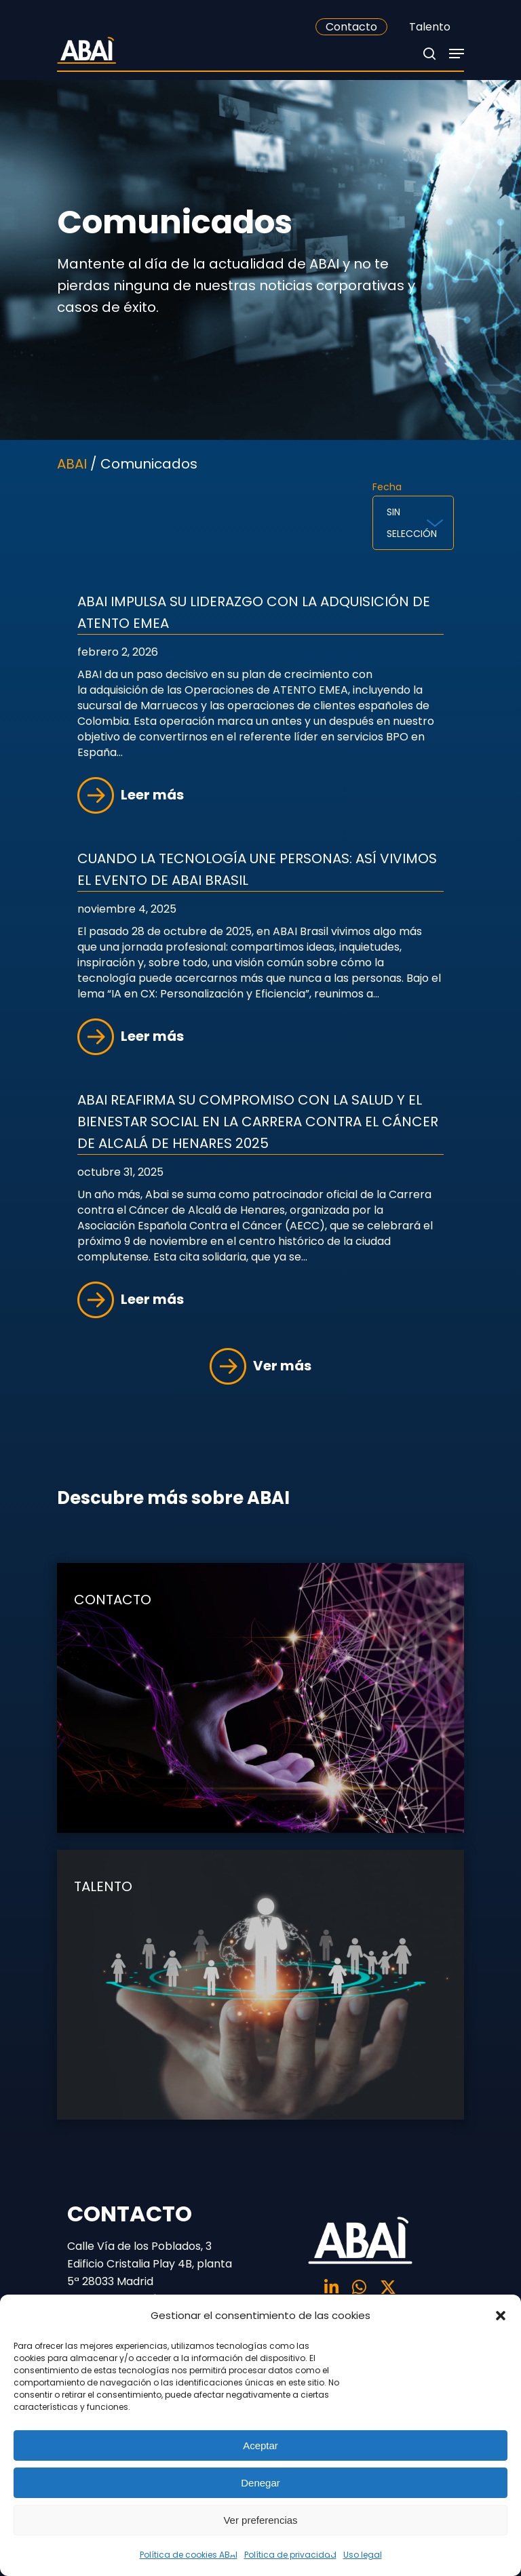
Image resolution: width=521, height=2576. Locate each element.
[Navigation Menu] (456, 53)
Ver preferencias (260, 2520)
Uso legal (362, 2554)
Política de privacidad (290, 2554)
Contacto (351, 27)
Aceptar (260, 2445)
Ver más (260, 1365)
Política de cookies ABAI (188, 2554)
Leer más (130, 794)
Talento (429, 27)
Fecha (387, 486)
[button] (500, 2315)
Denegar (260, 2483)
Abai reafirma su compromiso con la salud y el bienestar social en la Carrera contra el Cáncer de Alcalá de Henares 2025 (257, 1121)
